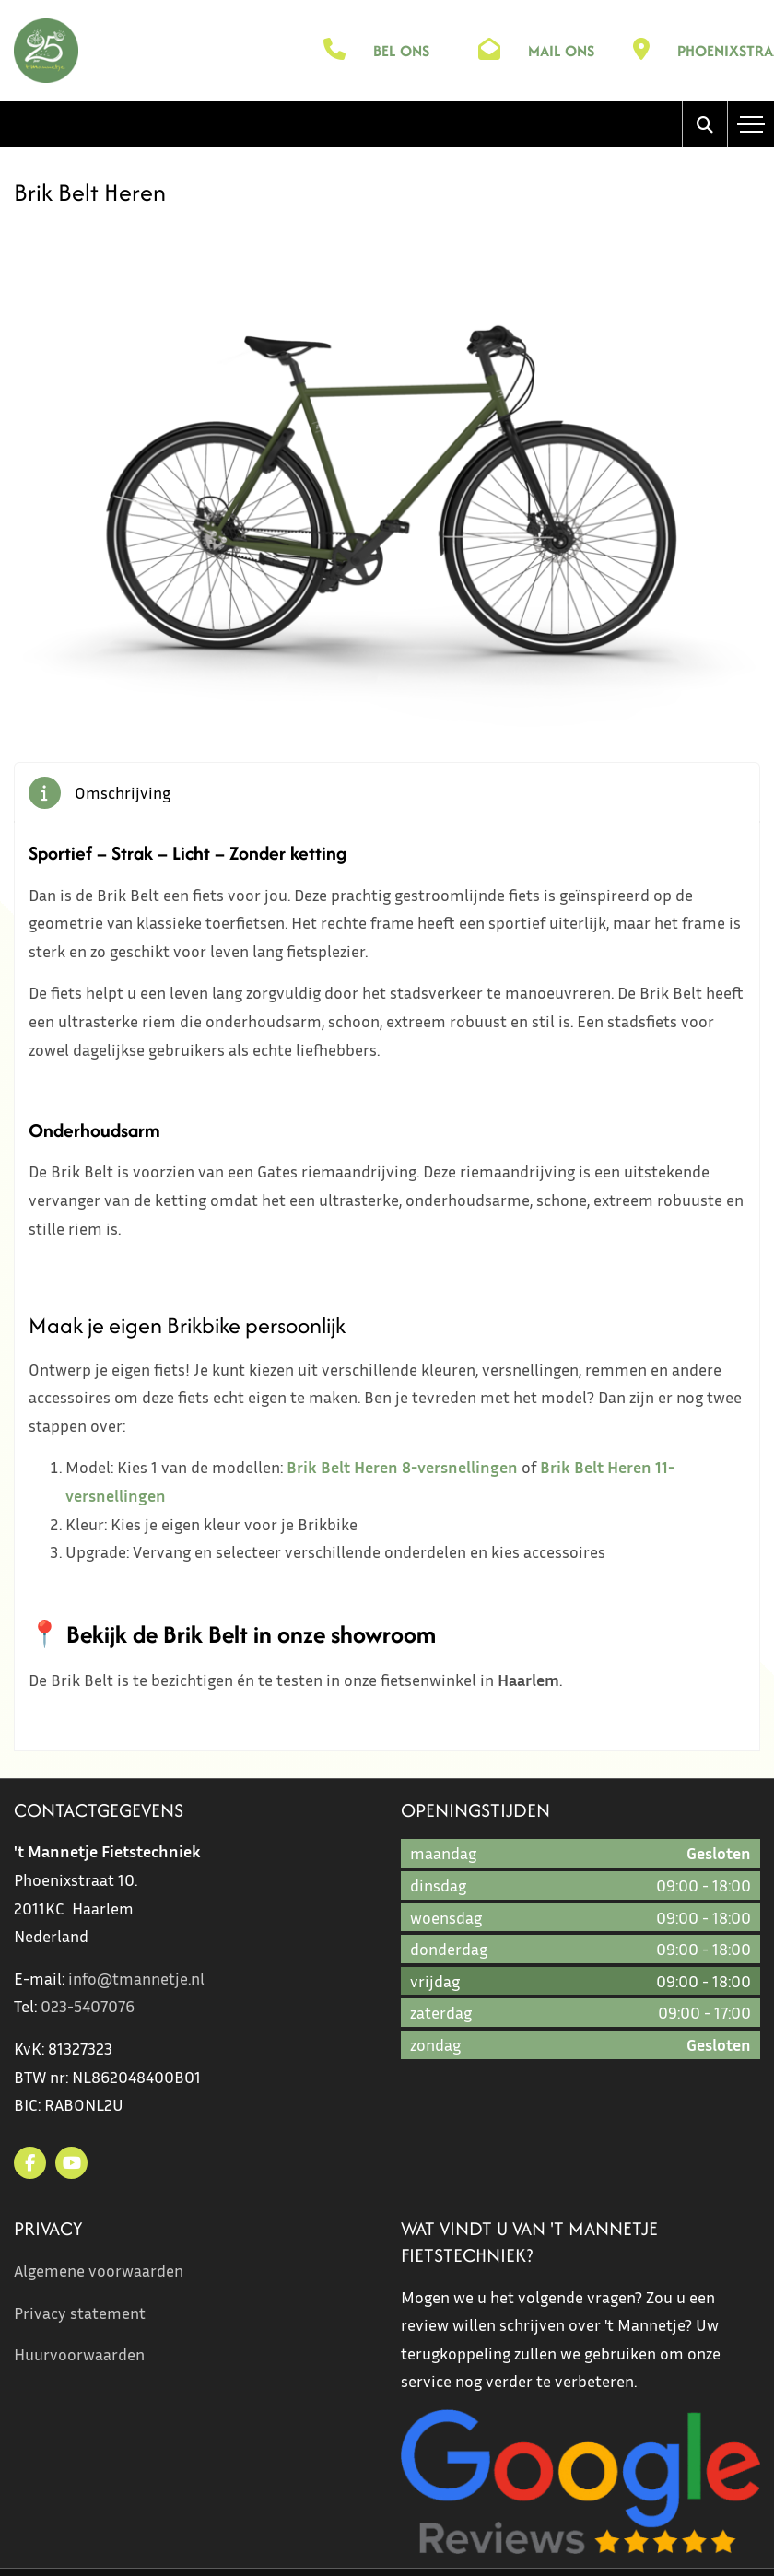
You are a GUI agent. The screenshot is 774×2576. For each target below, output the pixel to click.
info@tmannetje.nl (136, 1978)
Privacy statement (80, 2312)
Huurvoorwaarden (79, 2354)
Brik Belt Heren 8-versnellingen (402, 1467)
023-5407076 (88, 2006)
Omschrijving (122, 792)
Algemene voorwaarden (98, 2270)
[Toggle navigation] (751, 124)
